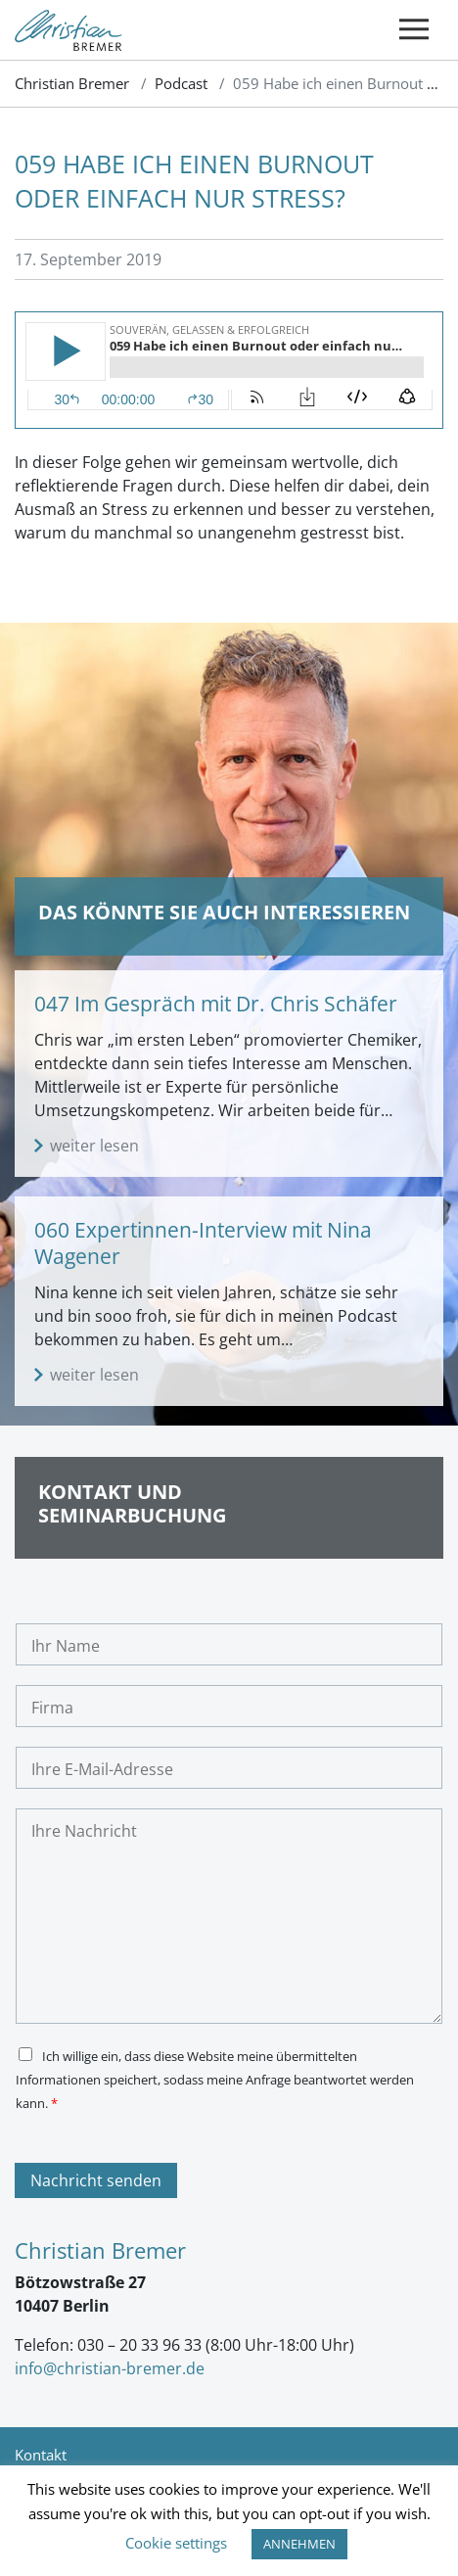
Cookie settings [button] (176, 2543)
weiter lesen (94, 1145)
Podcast (181, 83)
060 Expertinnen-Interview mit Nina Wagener (203, 1243)
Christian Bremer (72, 83)
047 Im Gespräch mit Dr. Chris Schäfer (215, 1003)
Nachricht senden (95, 2180)
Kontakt (41, 2454)
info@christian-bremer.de (110, 2368)
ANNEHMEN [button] (299, 2544)
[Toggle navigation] (414, 30)
